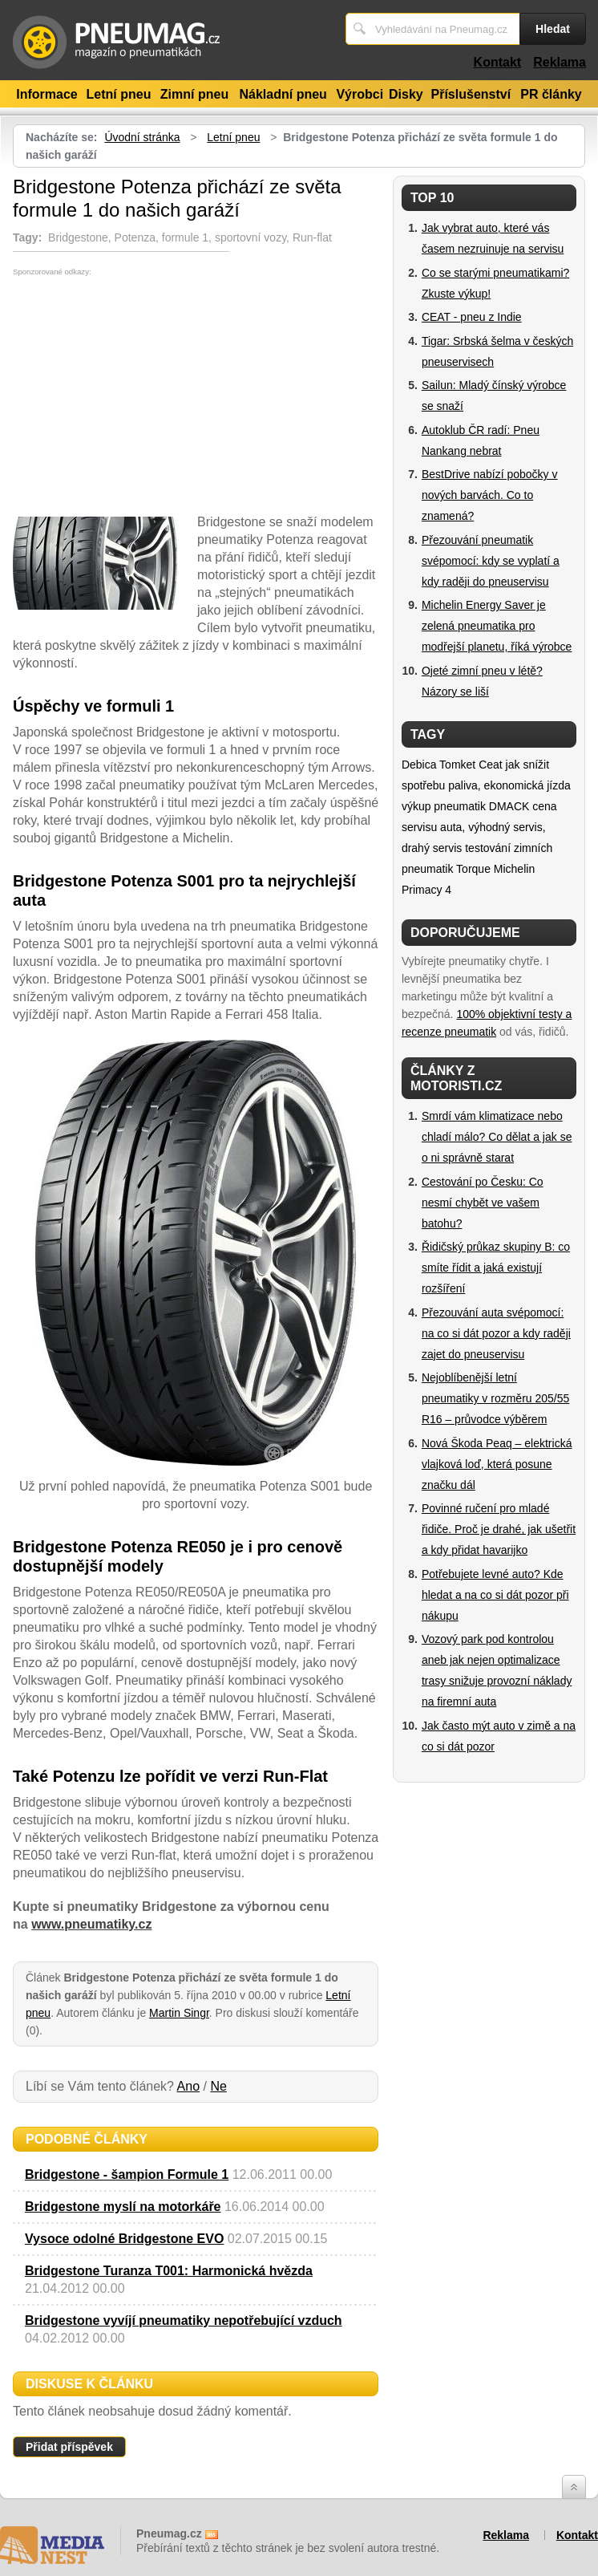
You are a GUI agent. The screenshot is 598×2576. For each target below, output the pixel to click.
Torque (473, 868)
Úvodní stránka (142, 137)
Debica (419, 764)
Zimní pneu (194, 94)
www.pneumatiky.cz (91, 1924)
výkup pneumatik (444, 806)
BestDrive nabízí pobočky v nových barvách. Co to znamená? (490, 495)
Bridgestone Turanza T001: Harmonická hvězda (169, 2271)
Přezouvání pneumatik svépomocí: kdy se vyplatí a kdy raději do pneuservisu (491, 560)
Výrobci (359, 94)
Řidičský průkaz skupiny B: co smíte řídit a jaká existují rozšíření (496, 1267)
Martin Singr (179, 2012)
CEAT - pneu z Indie (472, 316)
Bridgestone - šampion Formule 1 (126, 2174)
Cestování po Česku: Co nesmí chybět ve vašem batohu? (482, 1202)
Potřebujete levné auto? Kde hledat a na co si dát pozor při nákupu (495, 1595)
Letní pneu (119, 94)
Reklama (559, 62)
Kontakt (498, 62)
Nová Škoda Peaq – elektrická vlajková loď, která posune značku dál (497, 1464)
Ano (188, 2086)
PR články (550, 94)
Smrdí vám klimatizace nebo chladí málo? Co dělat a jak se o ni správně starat (497, 1137)
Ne (218, 2086)
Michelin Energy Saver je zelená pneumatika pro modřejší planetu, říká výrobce (497, 625)
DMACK (509, 806)
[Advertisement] (147, 396)
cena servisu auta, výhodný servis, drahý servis (479, 827)
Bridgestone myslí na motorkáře (123, 2206)
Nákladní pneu (283, 94)
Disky (406, 94)
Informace (46, 94)
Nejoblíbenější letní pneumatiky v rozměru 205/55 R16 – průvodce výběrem (495, 1398)
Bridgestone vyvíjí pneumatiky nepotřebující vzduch (183, 2320)
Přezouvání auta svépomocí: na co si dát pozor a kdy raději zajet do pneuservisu (496, 1333)
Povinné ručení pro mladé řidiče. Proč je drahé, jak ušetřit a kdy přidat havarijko (499, 1529)
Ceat (491, 764)
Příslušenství (471, 94)
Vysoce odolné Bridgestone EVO (124, 2238)
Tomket (457, 764)
